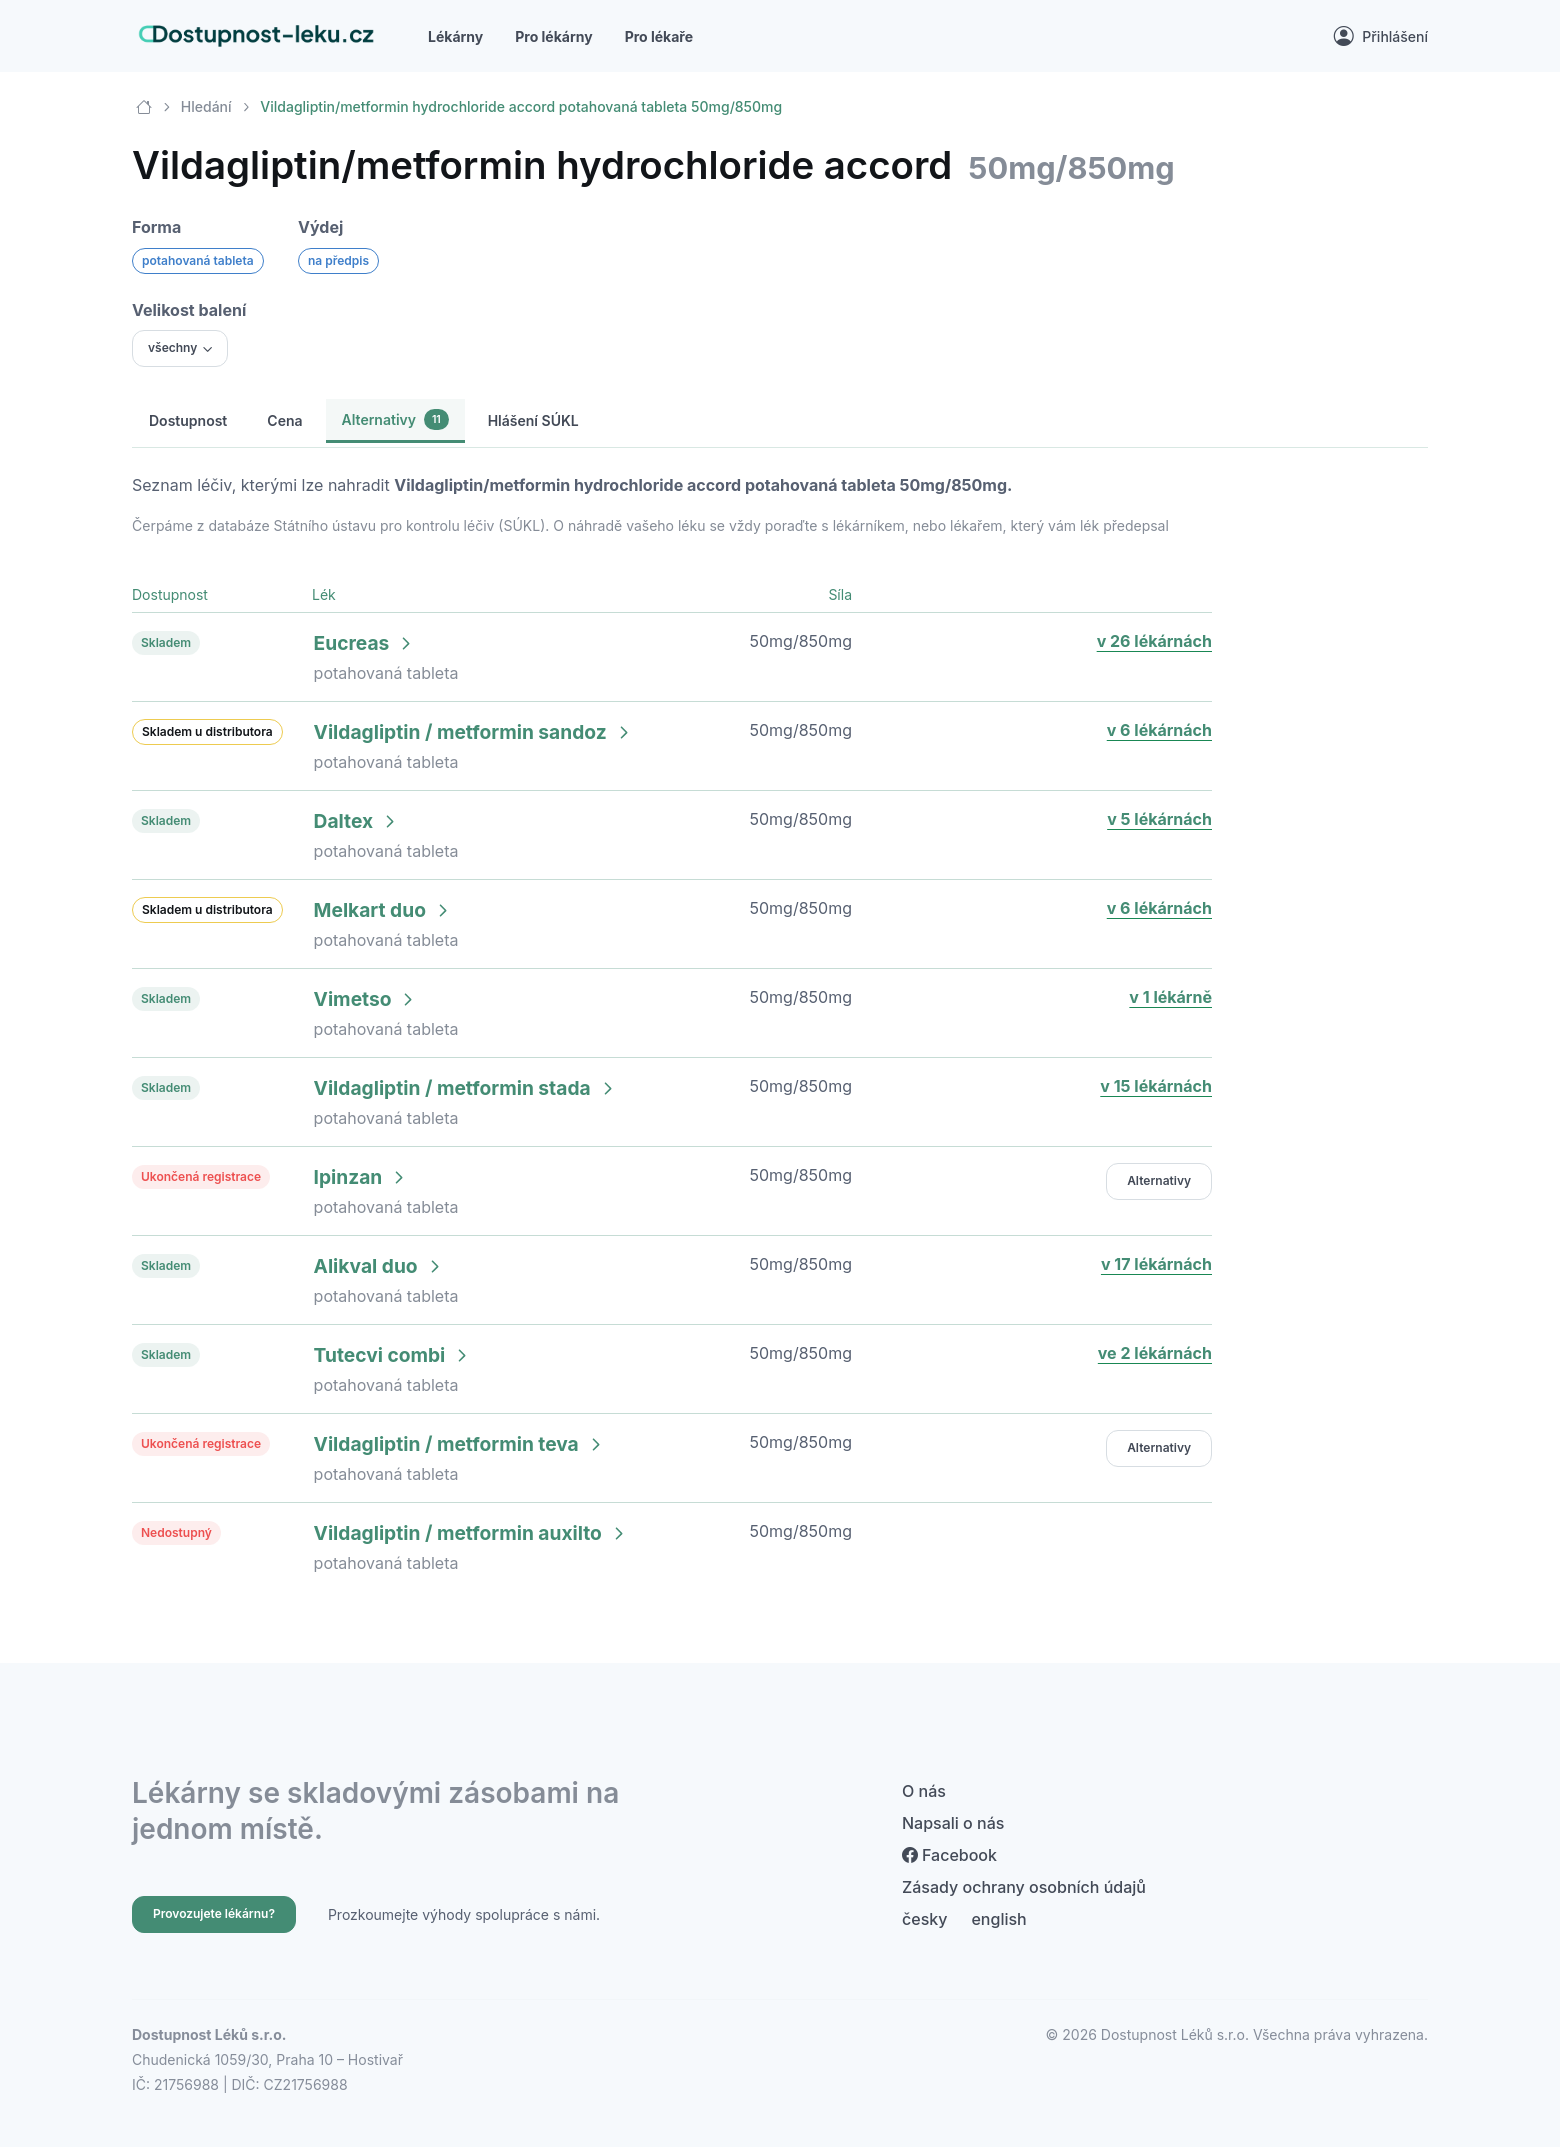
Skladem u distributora (207, 731)
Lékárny (455, 36)
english (998, 1919)
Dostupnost (188, 420)
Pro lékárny (553, 36)
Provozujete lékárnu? (214, 1913)
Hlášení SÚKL (533, 420)
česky (924, 1919)
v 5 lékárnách (1159, 819)
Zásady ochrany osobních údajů (1024, 1887)
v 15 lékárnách (1156, 1086)
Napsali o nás (953, 1823)
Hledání (206, 106)
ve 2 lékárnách (1155, 1353)
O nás (924, 1791)
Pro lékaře (659, 36)
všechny (172, 347)
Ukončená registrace (201, 1176)
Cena (284, 420)
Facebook (949, 1855)
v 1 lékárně (1170, 997)
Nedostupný (176, 1532)
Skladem (166, 642)
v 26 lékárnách (1154, 641)
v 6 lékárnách (1159, 730)
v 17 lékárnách (1156, 1264)
